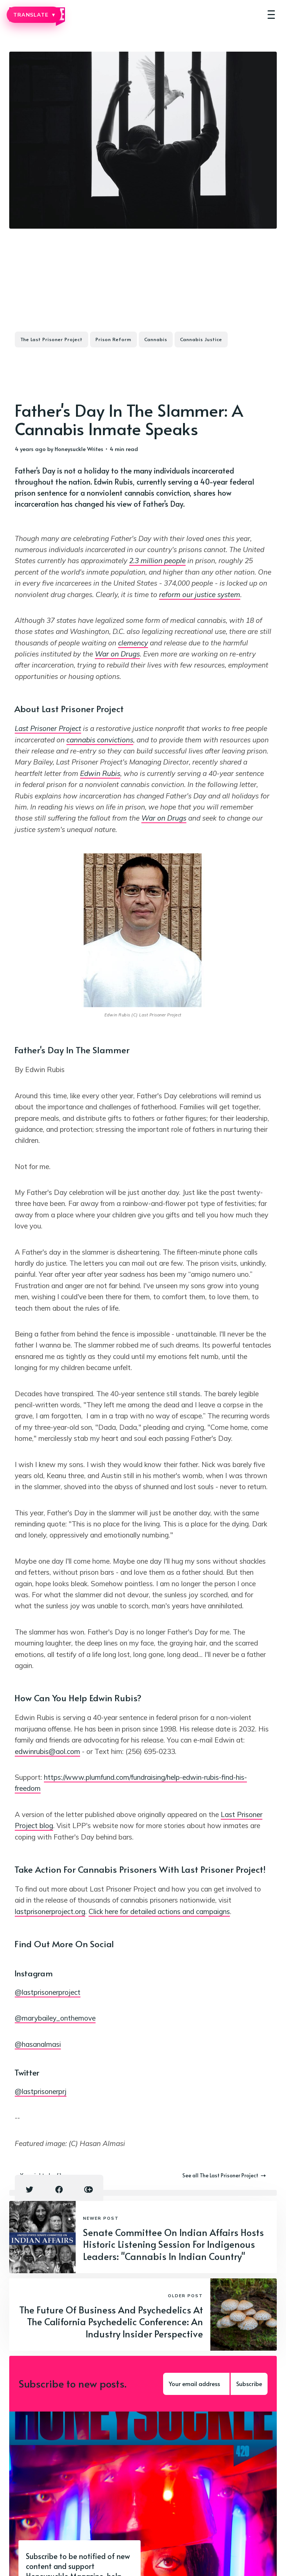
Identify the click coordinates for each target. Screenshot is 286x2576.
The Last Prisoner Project (51, 339)
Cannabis (155, 339)
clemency (133, 642)
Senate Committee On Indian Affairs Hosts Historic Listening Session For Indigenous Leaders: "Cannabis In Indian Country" (173, 2244)
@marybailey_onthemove (55, 2018)
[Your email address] (196, 2384)
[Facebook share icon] (59, 2189)
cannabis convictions (99, 739)
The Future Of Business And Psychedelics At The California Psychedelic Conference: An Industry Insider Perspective (111, 2321)
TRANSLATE (34, 14)
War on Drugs (117, 653)
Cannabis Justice (201, 339)
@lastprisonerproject (47, 1992)
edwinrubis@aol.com (47, 1751)
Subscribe (249, 2383)
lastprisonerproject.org (50, 1911)
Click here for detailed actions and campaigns (159, 1911)
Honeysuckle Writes (79, 449)
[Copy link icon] (88, 2189)
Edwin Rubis (100, 773)
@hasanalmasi (38, 2044)
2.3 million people (157, 560)
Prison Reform (113, 339)
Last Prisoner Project (48, 728)
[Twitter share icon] (29, 2189)
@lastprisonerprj (40, 2091)
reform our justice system (199, 594)
